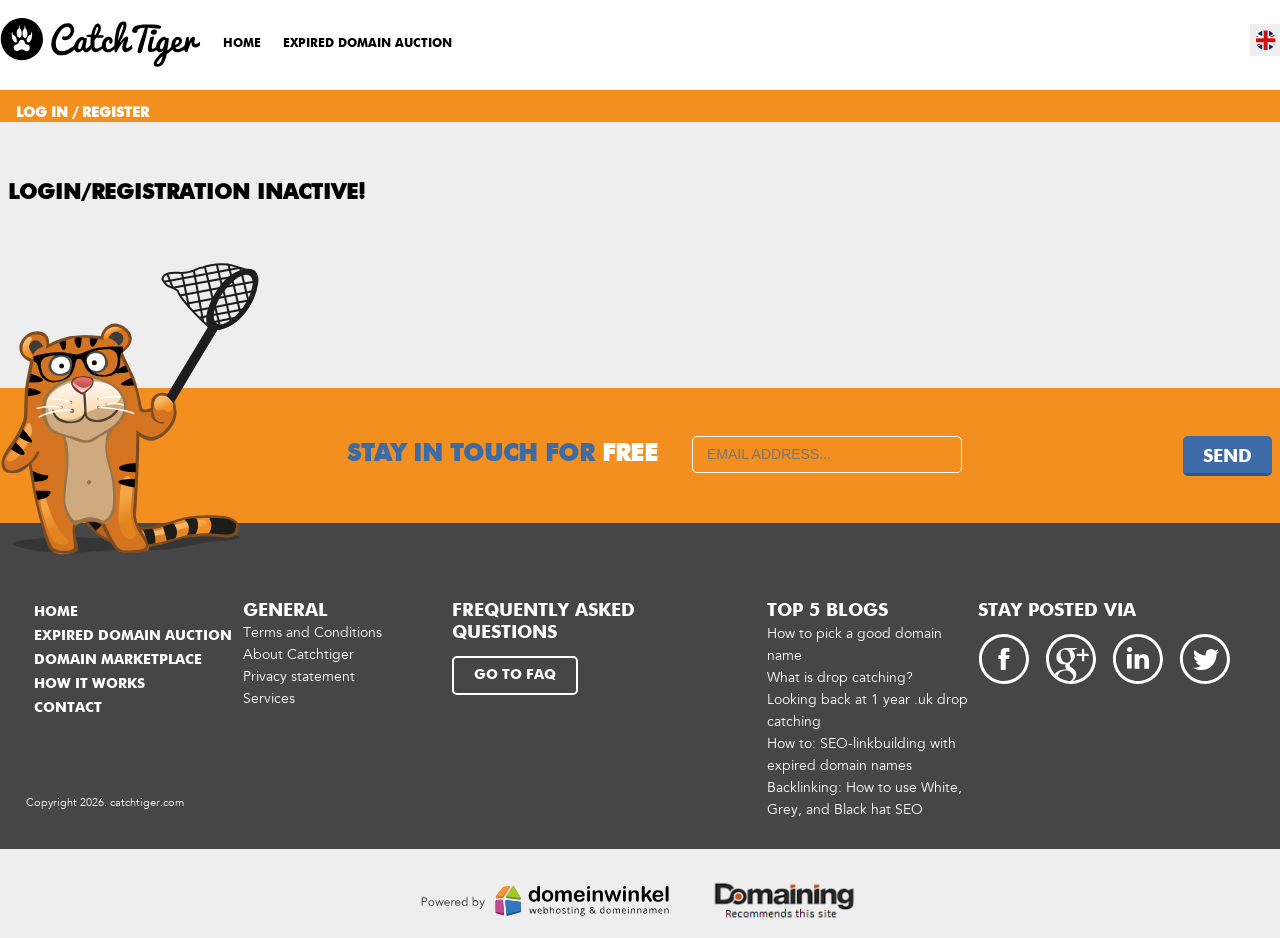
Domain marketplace (118, 660)
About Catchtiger (298, 654)
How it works (89, 684)
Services (269, 698)
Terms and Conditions (312, 632)
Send (1227, 457)
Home (242, 44)
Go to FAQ (515, 675)
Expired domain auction (367, 44)
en (1266, 40)
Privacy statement (299, 676)
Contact (68, 708)
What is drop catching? (840, 677)
